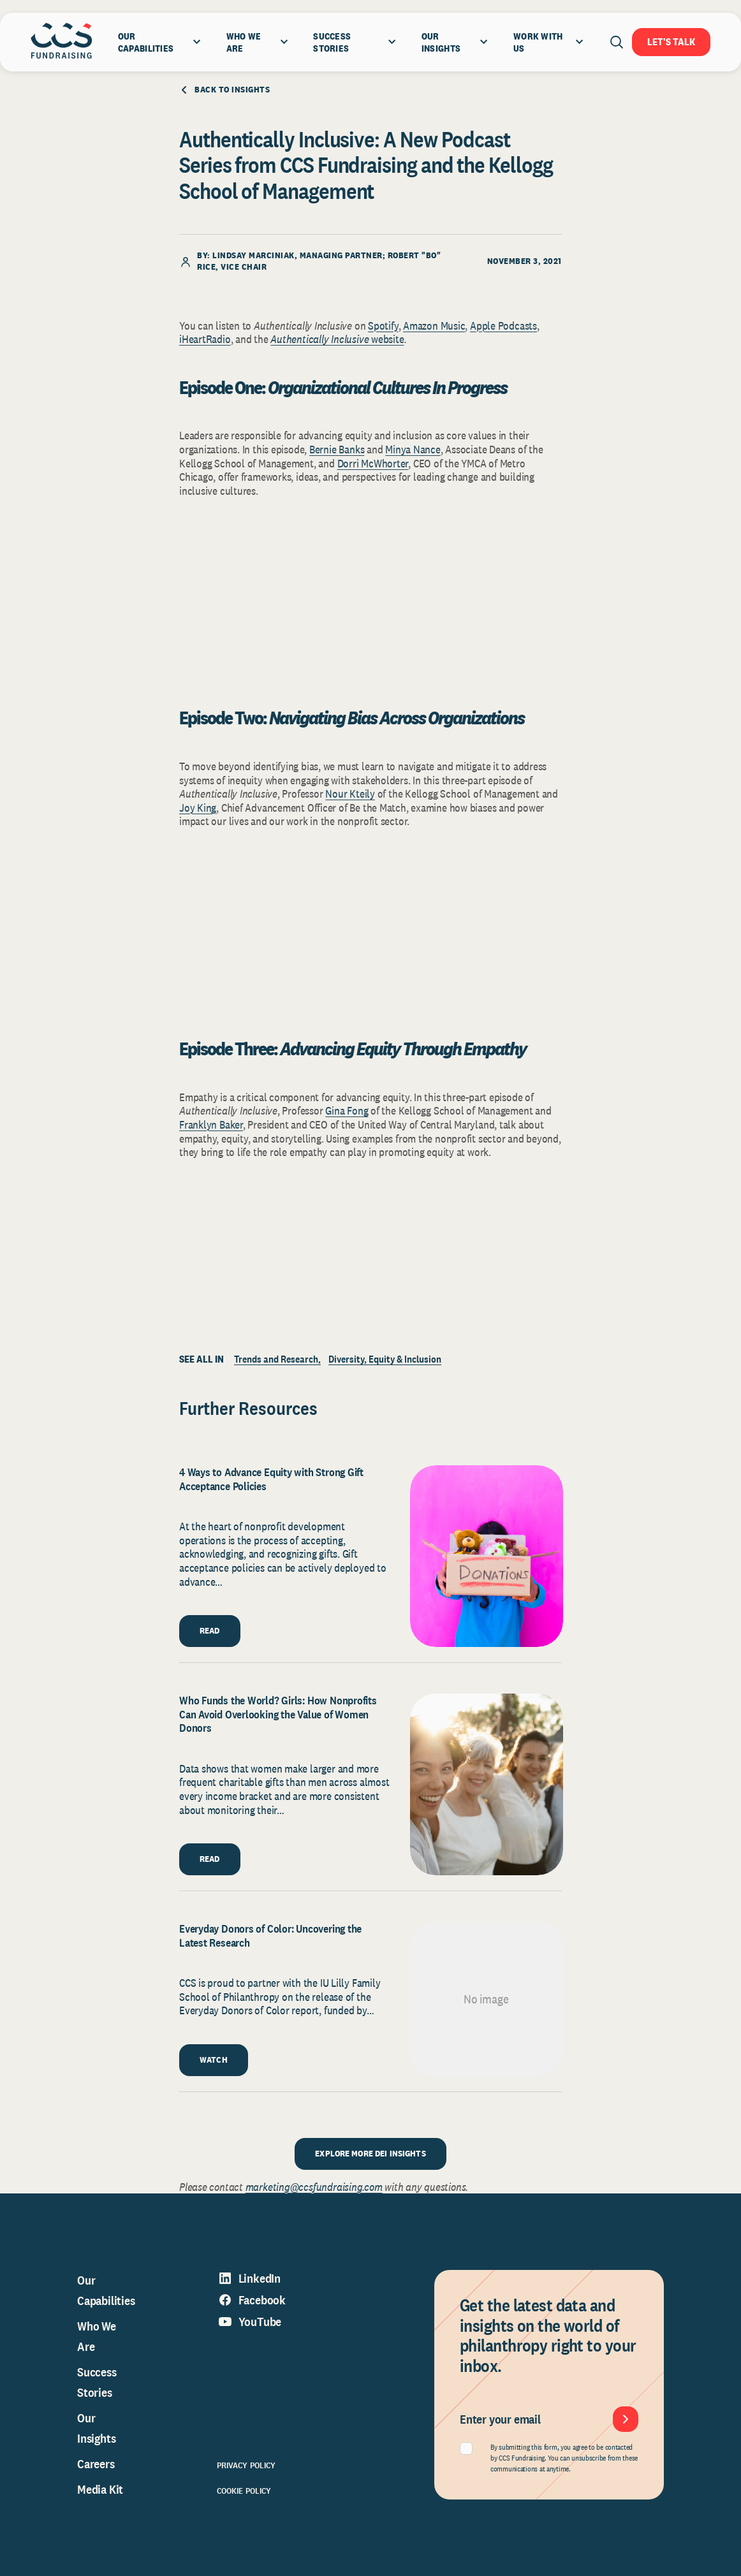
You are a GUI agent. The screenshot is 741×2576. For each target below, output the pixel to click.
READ (210, 1630)
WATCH (214, 2059)
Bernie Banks (336, 449)
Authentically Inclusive (320, 339)
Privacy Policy (246, 2465)
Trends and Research (276, 1359)
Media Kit (100, 2489)
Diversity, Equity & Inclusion (384, 1359)
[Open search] (616, 42)
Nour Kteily (350, 793)
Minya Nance (413, 449)
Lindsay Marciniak (253, 255)
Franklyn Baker (211, 1124)
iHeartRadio (205, 339)
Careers (96, 2463)
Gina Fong (346, 1110)
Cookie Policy (244, 2490)
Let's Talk (671, 41)
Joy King (197, 807)
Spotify (383, 325)
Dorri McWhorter (373, 463)
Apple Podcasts (503, 325)
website (387, 339)
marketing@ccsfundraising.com (314, 2186)
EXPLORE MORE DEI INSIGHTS (370, 2153)
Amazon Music (434, 325)
